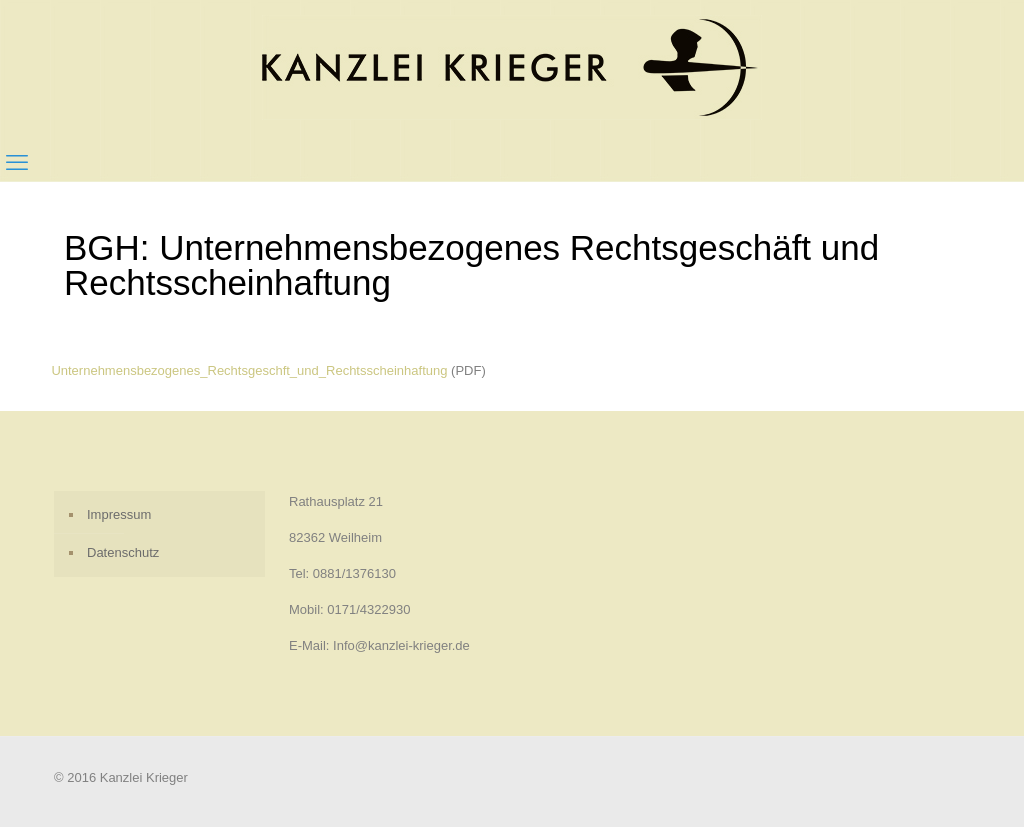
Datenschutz (123, 552)
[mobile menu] (17, 163)
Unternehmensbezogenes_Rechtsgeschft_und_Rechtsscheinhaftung (249, 370)
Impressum (119, 514)
